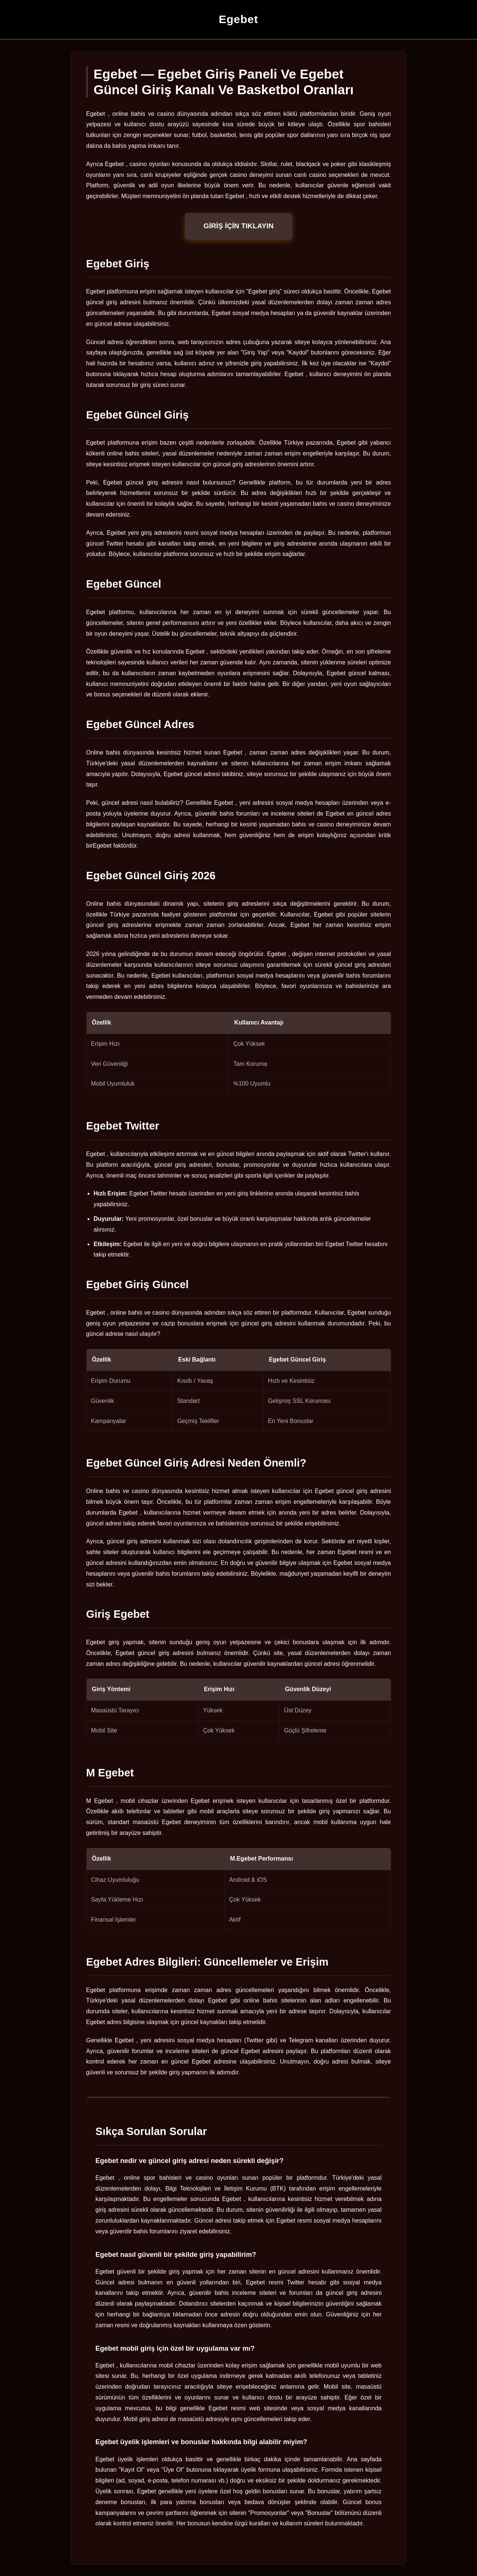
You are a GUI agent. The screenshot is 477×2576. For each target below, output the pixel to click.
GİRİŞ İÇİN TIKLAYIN (238, 226)
